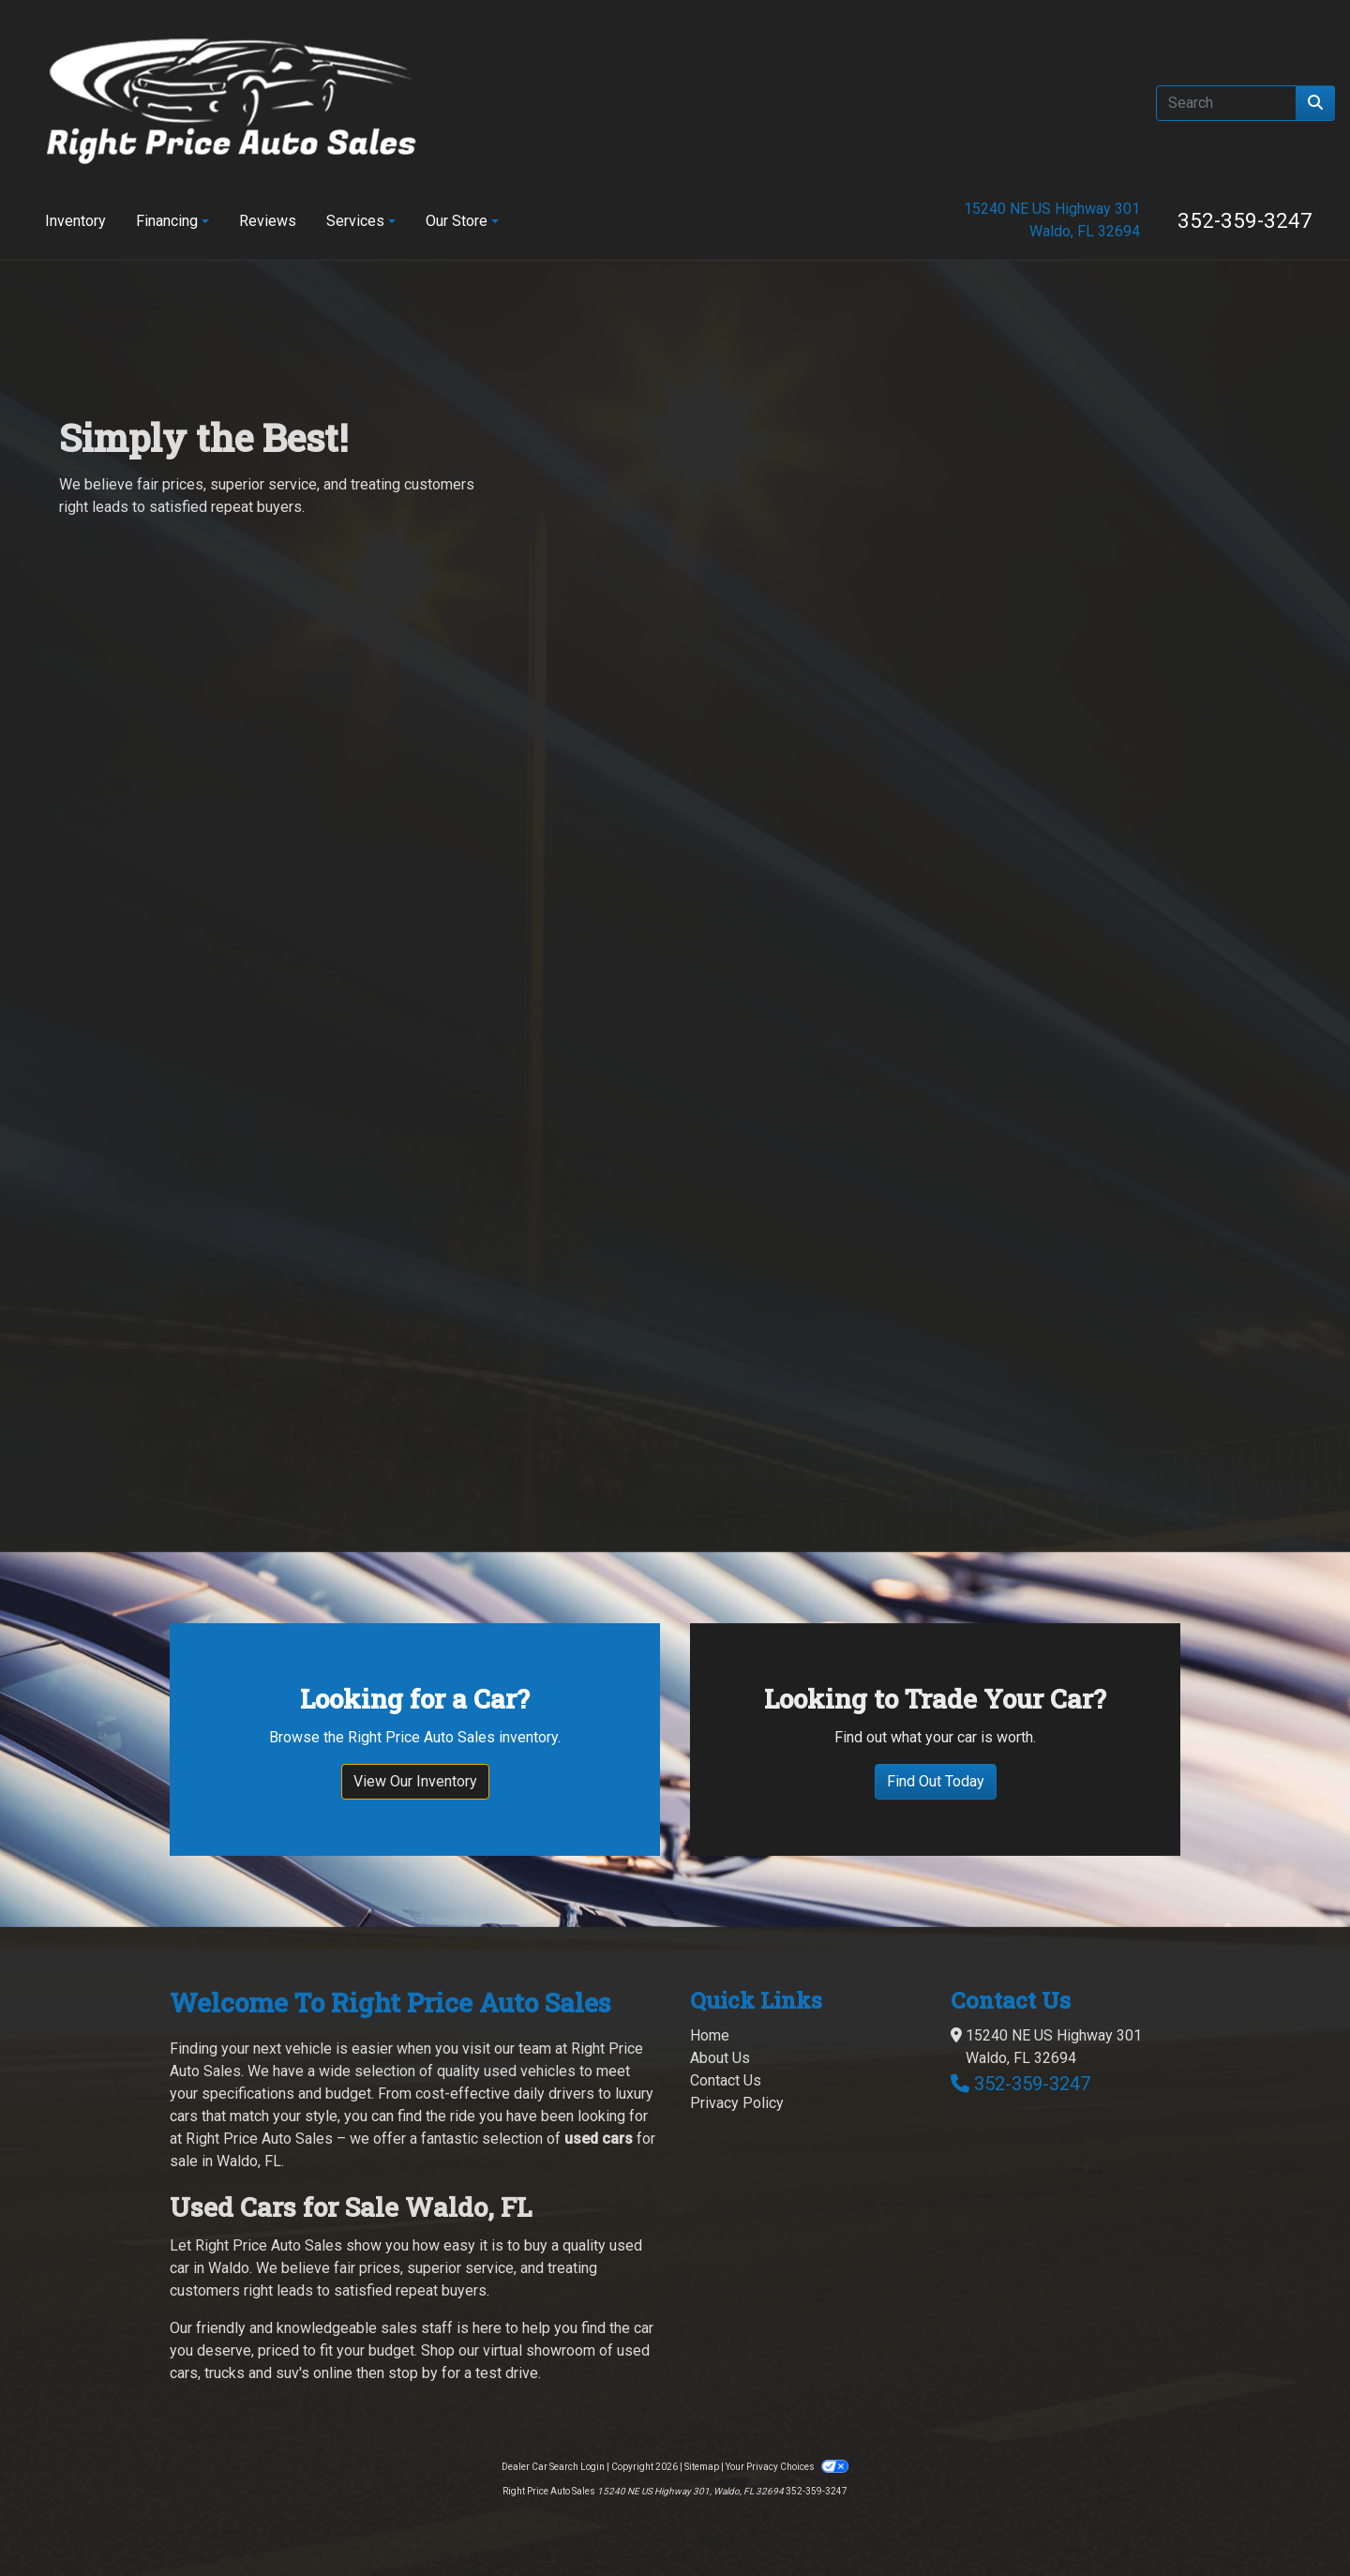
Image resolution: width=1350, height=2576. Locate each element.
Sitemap (701, 2442)
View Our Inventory (415, 1757)
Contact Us (725, 2056)
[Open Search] (1226, 103)
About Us (720, 2033)
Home (709, 2011)
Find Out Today (935, 1757)
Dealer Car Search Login (553, 2442)
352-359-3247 (1245, 220)
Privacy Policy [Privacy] (737, 2078)
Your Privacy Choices (787, 2442)
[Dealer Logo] (231, 102)
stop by (413, 2349)
